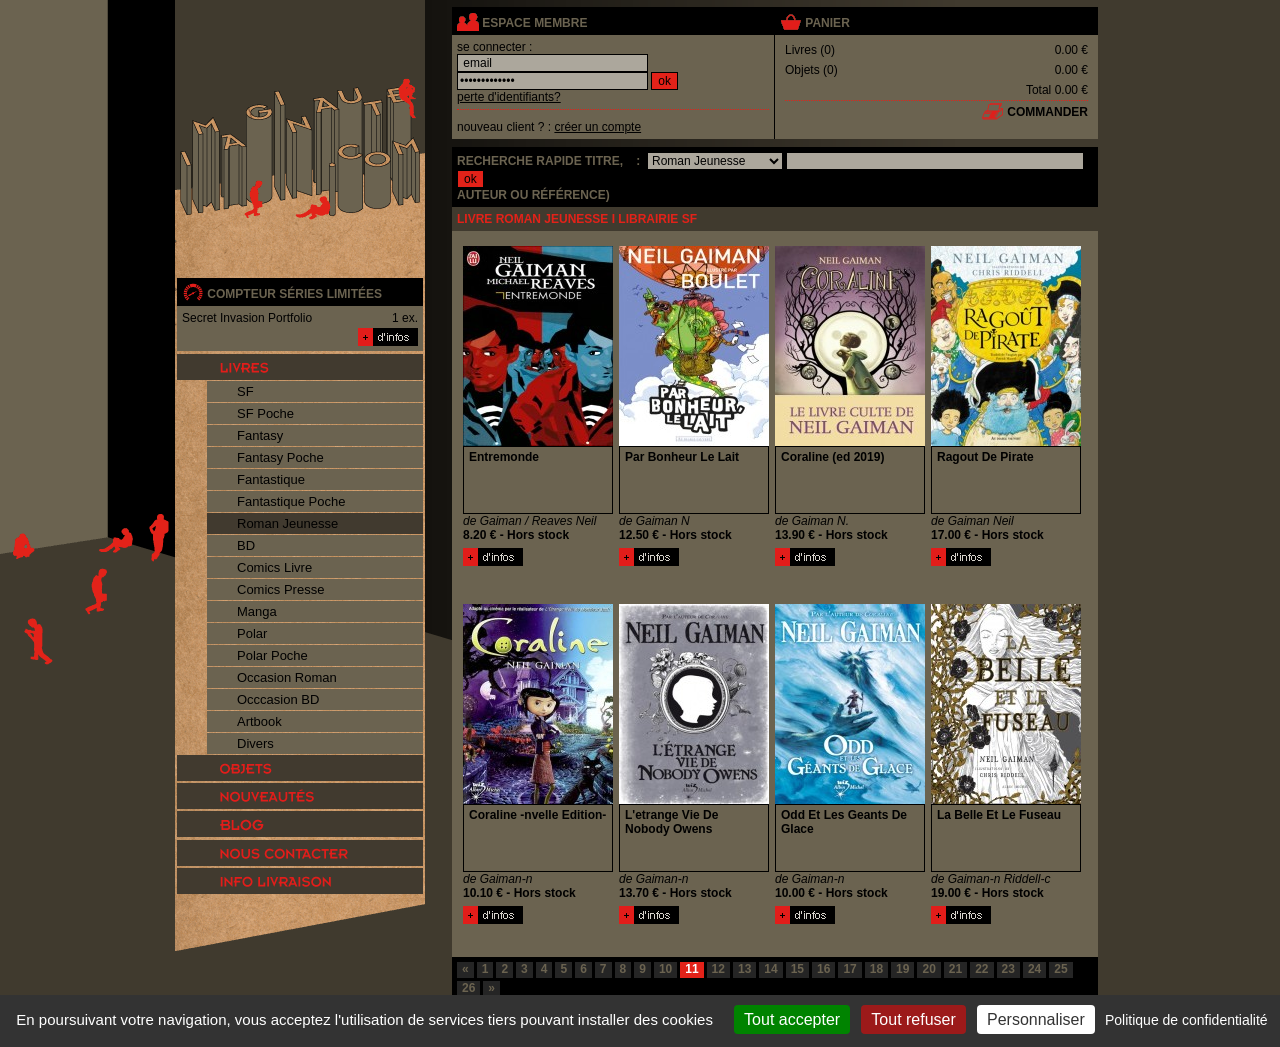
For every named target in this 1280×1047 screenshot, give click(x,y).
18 (876, 969)
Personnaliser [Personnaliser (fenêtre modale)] (1036, 1019)
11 (691, 969)
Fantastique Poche (291, 501)
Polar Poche (272, 655)
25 (1060, 969)
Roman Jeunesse (287, 523)
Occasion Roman (287, 677)
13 (744, 969)
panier (827, 23)
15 (797, 969)
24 (1034, 969)
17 (849, 969)
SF (245, 391)
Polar (252, 633)
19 (902, 969)
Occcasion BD (278, 699)
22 (981, 969)
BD (246, 545)
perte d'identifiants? (509, 97)
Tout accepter (792, 1019)
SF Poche (265, 413)
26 (468, 988)
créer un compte (597, 127)
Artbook (259, 721)
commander (1047, 112)
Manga (257, 611)
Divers (255, 743)
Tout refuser (913, 1019)
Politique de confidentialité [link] (1186, 1020)
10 (665, 969)
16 (823, 969)
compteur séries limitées (294, 294)
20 (928, 969)
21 (955, 969)
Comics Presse (280, 589)
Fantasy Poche (280, 457)
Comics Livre (274, 567)
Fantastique (271, 479)
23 (1008, 969)
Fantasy (260, 435)
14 (770, 969)
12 (718, 969)
